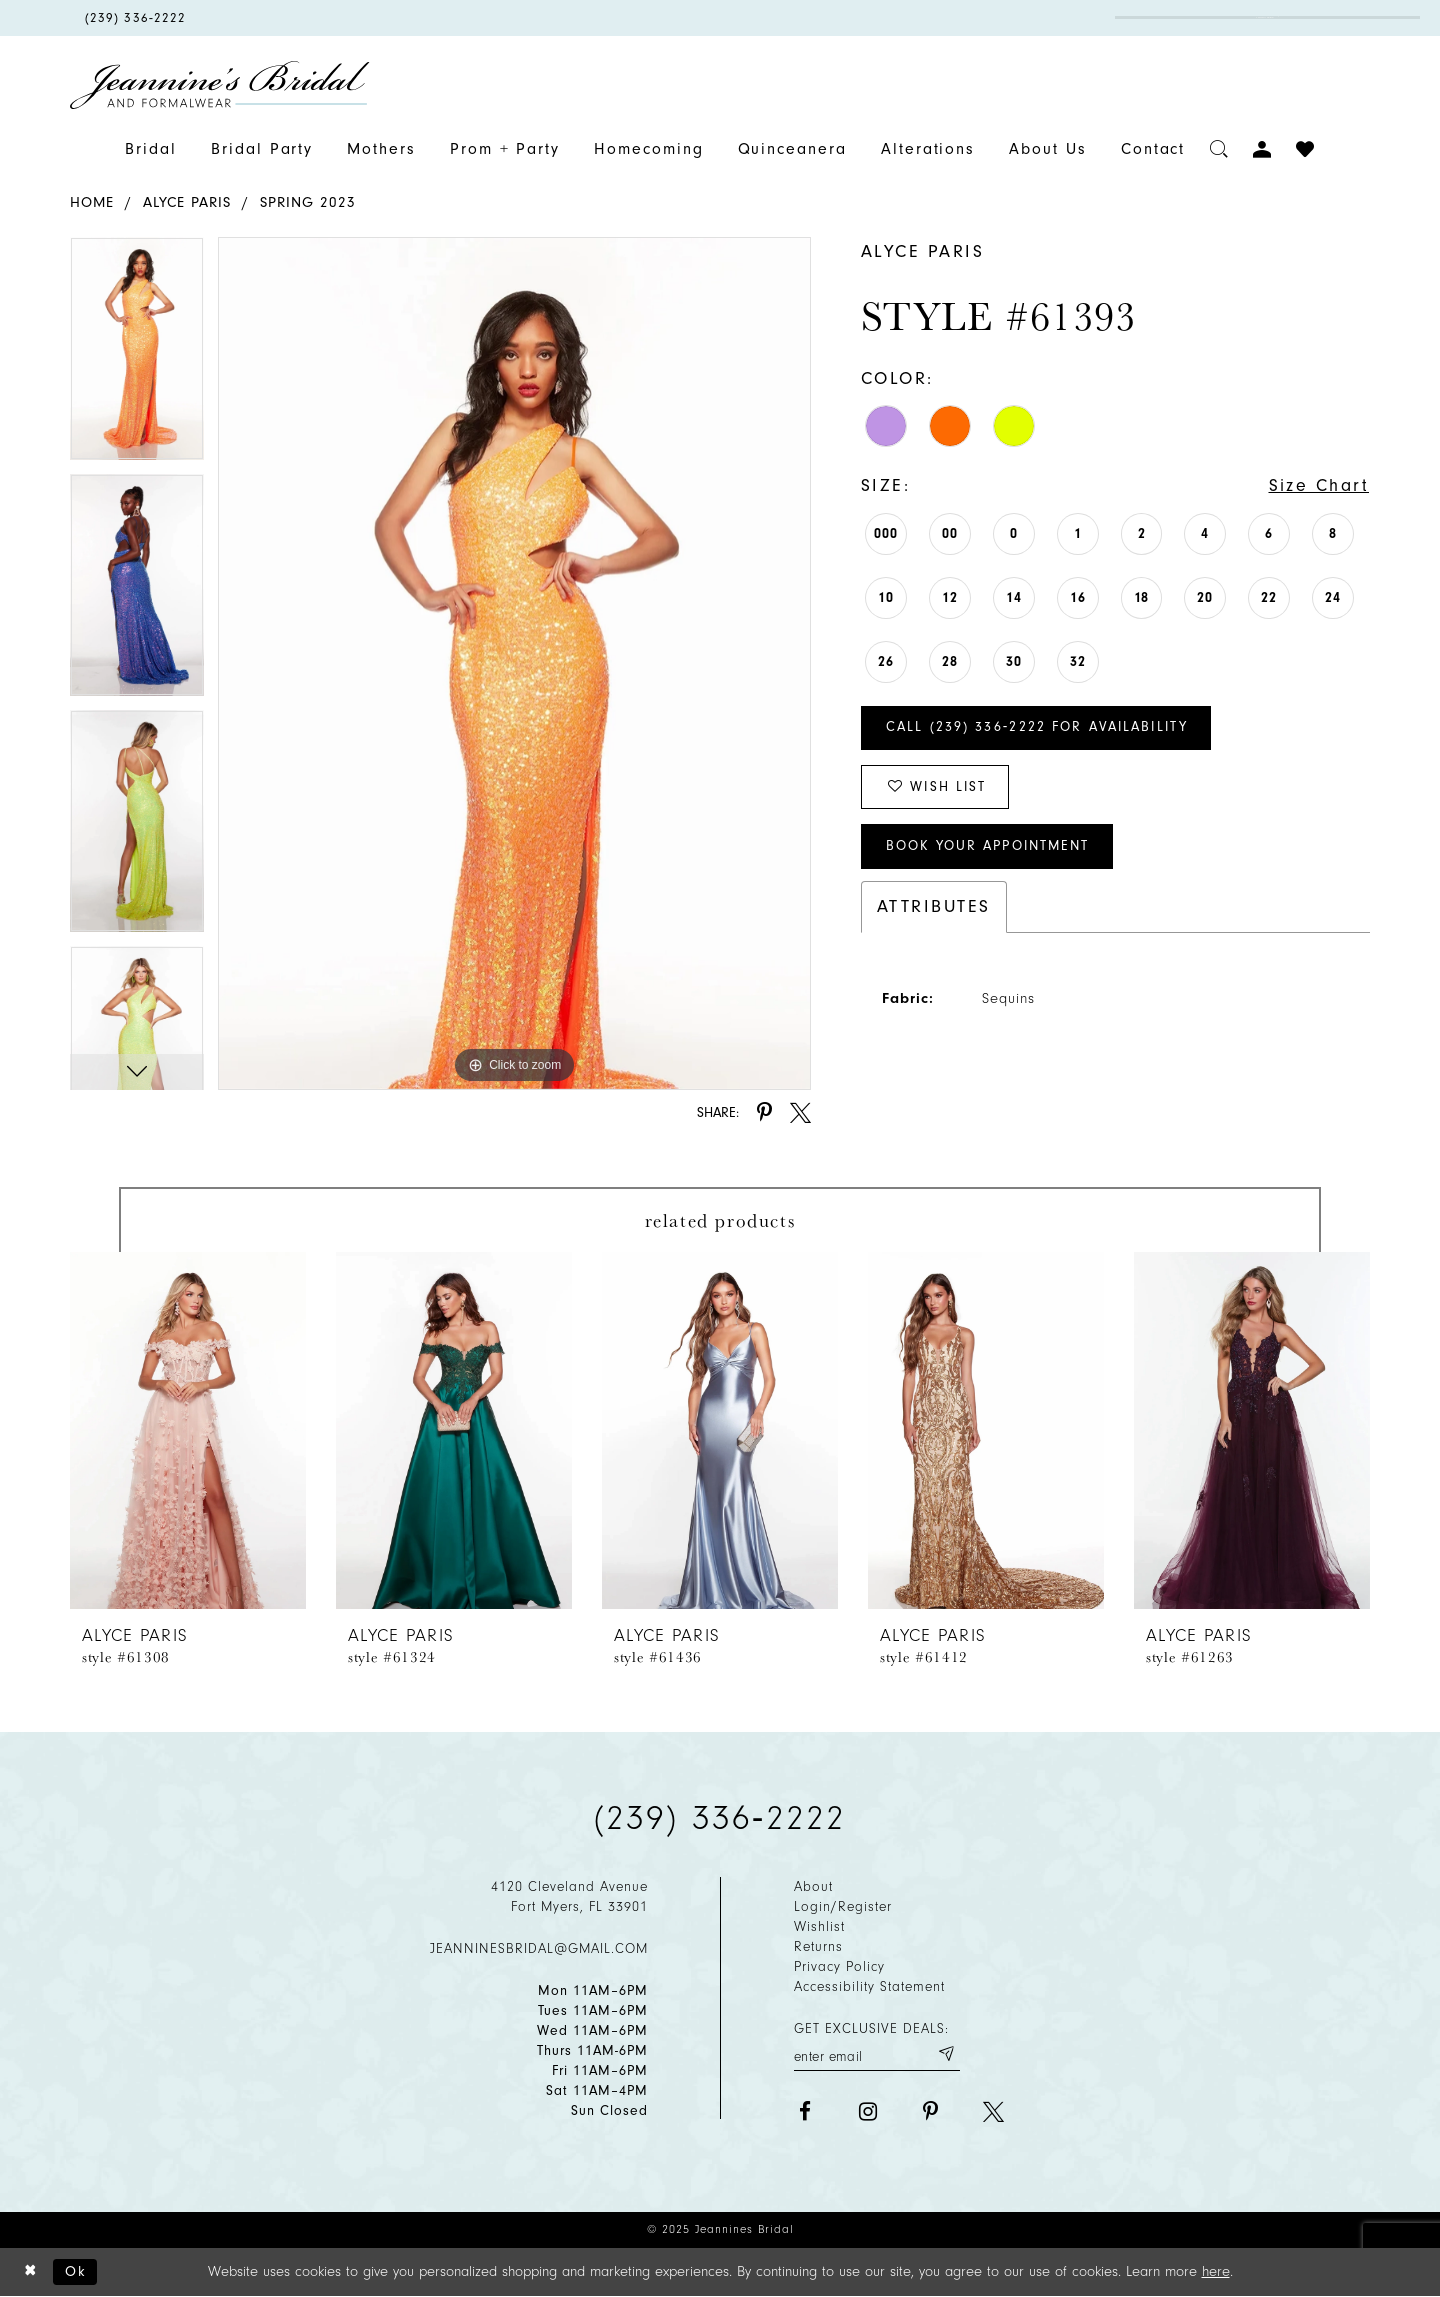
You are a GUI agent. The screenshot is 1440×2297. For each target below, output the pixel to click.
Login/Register (843, 1906)
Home (92, 202)
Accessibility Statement (869, 1986)
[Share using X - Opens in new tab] (800, 1112)
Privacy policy (839, 1966)
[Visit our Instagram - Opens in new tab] (867, 2111)
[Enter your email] (877, 2054)
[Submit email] (945, 2054)
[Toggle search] (1219, 149)
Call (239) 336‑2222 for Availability (1039, 728)
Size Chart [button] (1318, 485)
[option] (137, 355)
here (1216, 2271)
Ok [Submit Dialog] (76, 2271)
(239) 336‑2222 (720, 1818)
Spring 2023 (308, 202)
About (813, 1886)
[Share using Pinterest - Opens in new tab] (764, 1112)
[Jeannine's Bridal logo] (220, 85)
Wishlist (819, 1926)
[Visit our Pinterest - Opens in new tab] (930, 2111)
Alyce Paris (187, 202)
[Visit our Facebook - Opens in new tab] (804, 2111)
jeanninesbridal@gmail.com (539, 1948)
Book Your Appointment (990, 848)
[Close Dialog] (31, 2272)
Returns (818, 1946)
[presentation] (188, 1430)
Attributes (934, 908)
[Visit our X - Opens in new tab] (993, 2111)
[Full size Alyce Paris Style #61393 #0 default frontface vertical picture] (514, 663)
